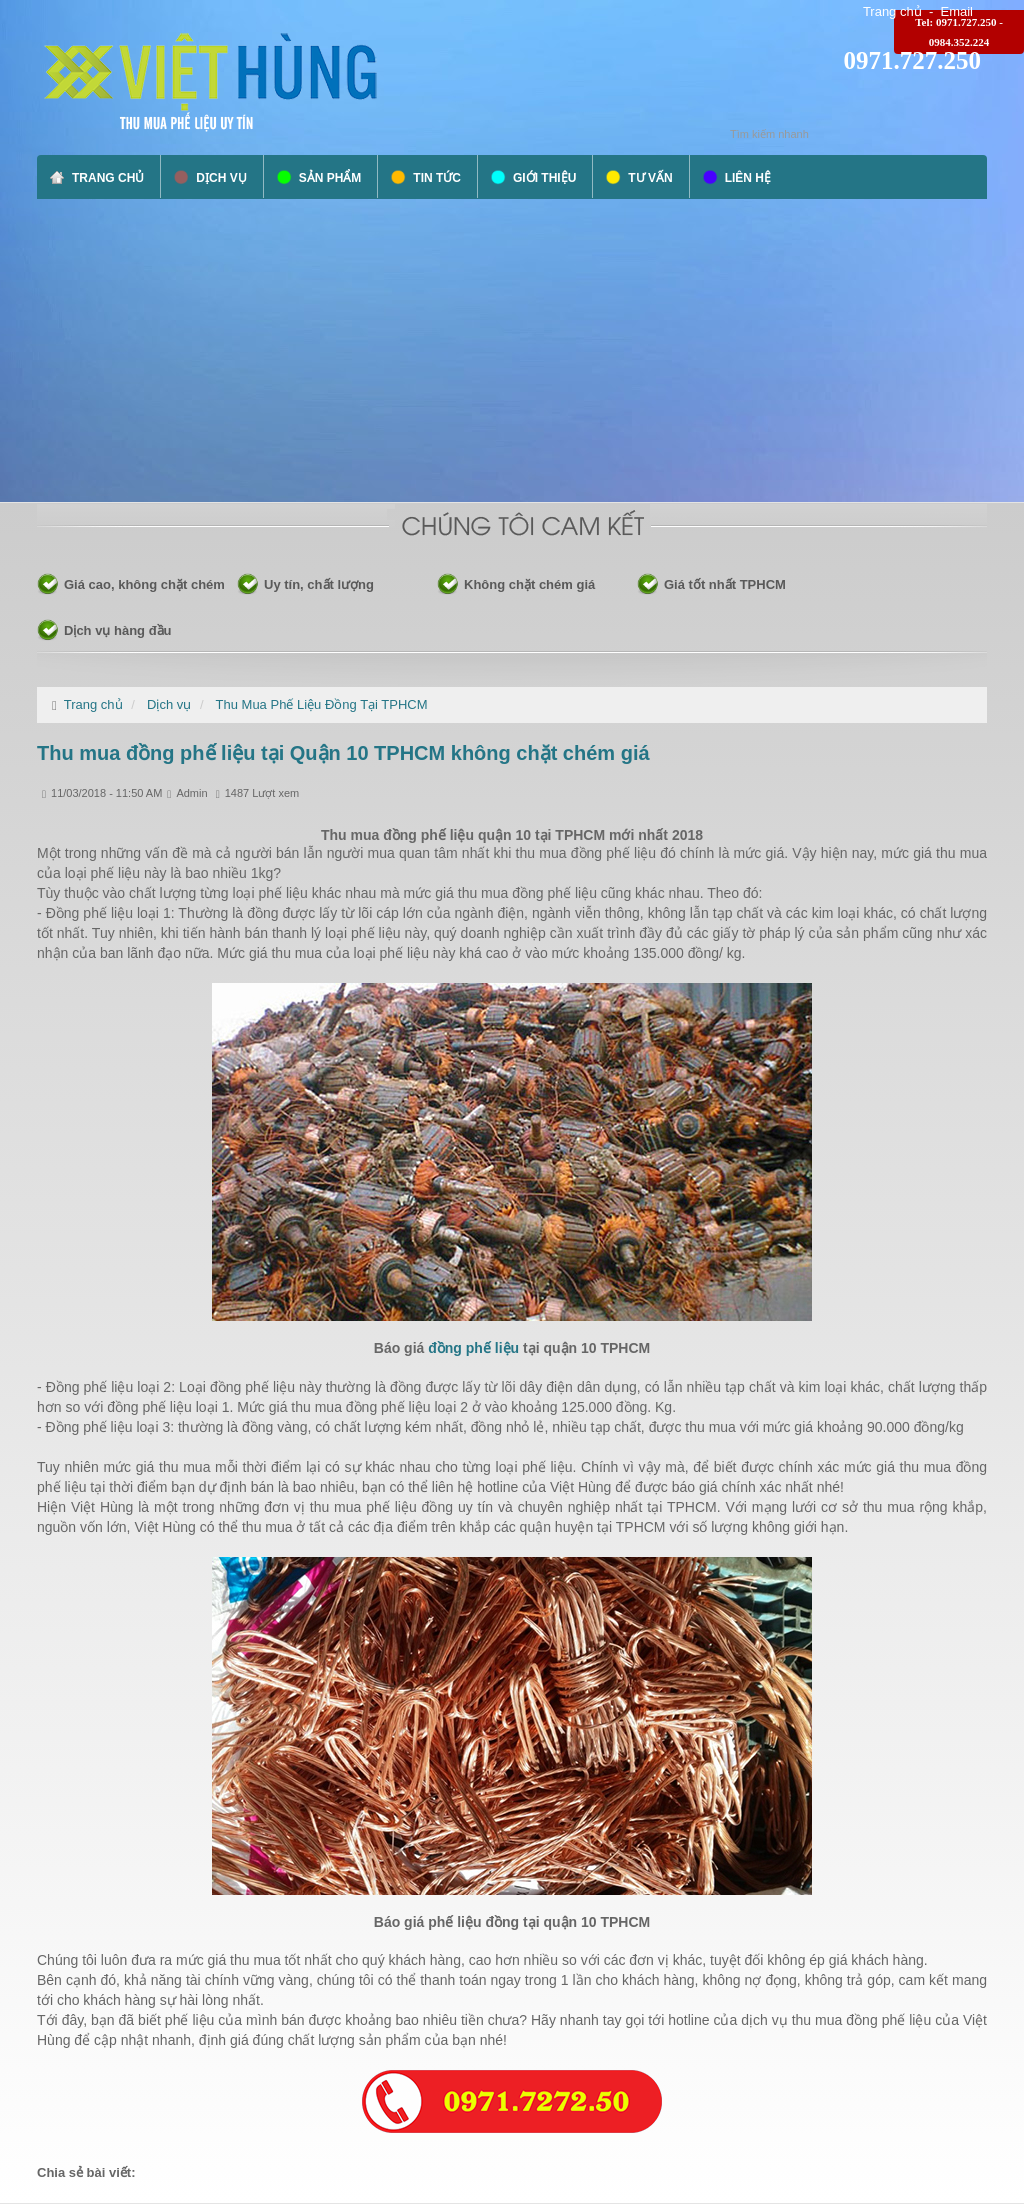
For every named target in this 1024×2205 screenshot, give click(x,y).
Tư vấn (650, 178)
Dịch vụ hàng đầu (118, 630)
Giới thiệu (544, 178)
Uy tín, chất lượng (319, 584)
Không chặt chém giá (529, 584)
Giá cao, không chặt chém (144, 584)
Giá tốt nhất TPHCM (725, 584)
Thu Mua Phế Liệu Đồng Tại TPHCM (322, 704)
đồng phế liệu (475, 1348)
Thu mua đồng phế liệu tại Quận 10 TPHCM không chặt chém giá (343, 753)
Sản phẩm (330, 178)
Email (956, 11)
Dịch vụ (221, 178)
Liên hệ (748, 178)
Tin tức (437, 178)
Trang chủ (892, 11)
